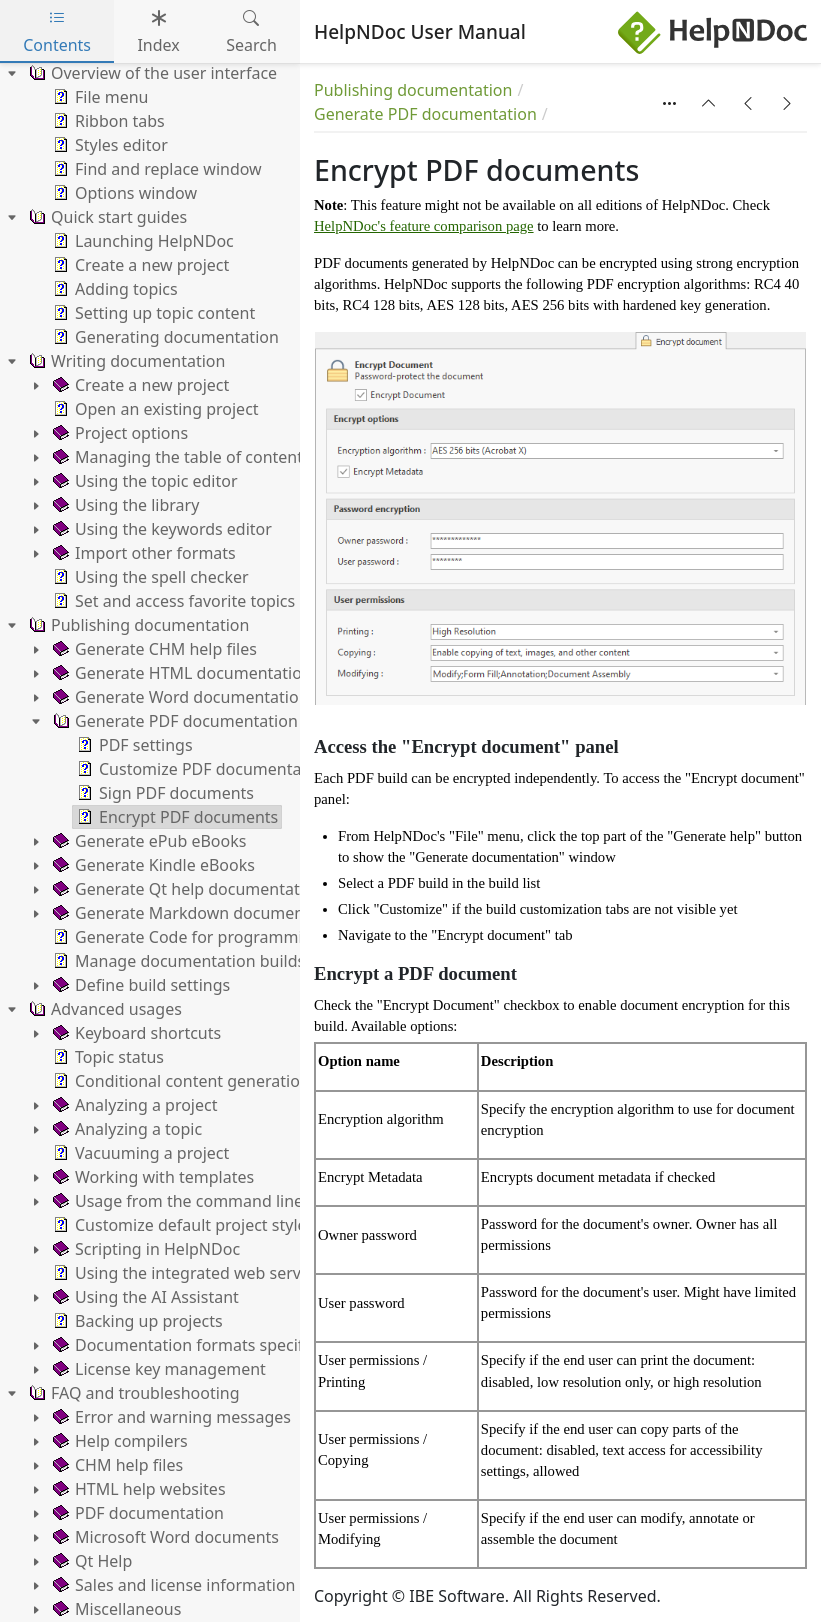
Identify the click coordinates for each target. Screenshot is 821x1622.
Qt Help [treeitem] (90, 1561)
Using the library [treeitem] (124, 505)
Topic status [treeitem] (106, 1057)
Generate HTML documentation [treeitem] (180, 673)
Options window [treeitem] (123, 193)
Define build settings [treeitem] (139, 985)
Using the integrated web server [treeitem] (183, 1273)
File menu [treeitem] (99, 97)
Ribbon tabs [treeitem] (107, 121)
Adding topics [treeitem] (113, 289)
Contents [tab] (57, 31)
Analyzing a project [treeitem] (133, 1105)
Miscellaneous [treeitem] (115, 1609)
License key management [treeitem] (157, 1369)
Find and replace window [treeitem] (155, 169)
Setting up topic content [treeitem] (152, 313)
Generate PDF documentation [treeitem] (173, 721)
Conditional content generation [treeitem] (179, 1081)
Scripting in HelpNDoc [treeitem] (144, 1249)
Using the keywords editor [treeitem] (160, 529)
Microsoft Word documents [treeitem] (164, 1537)
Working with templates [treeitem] (151, 1177)
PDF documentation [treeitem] (136, 1513)
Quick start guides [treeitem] (106, 217)
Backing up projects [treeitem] (136, 1321)
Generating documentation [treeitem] (164, 337)
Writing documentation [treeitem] (125, 361)
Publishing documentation (413, 90)
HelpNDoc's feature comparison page (424, 226)
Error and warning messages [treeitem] (170, 1417)
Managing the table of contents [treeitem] (180, 457)
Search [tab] (251, 31)
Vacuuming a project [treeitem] (139, 1153)
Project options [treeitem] (118, 433)
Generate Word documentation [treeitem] (179, 697)
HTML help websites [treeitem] (137, 1489)
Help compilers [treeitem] (118, 1441)
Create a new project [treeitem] (139, 265)
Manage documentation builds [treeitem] (177, 961)
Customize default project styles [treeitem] (181, 1225)
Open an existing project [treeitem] (154, 409)
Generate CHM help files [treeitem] (153, 649)
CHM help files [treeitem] (116, 1465)
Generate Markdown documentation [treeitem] (198, 913)
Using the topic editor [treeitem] (143, 481)
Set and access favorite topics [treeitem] (172, 601)
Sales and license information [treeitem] (172, 1585)
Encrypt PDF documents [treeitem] (175, 817)
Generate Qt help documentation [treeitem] (186, 889)
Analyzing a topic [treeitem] (125, 1129)
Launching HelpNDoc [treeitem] (141, 241)
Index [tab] (158, 31)
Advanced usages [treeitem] (103, 1009)
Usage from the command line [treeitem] (176, 1201)
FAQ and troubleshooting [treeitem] (132, 1393)
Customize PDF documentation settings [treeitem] (234, 769)
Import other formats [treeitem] (142, 553)
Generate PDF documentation (425, 114)
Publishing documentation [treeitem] (137, 625)
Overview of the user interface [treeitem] (151, 73)
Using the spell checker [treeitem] (149, 577)
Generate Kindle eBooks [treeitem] (152, 865)
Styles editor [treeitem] (108, 145)
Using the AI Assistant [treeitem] (144, 1297)
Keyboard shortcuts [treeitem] (135, 1033)
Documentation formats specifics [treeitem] (186, 1345)
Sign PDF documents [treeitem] (163, 793)
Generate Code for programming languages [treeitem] (227, 937)
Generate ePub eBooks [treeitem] (147, 841)
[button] (709, 103)
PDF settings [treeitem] (133, 745)
